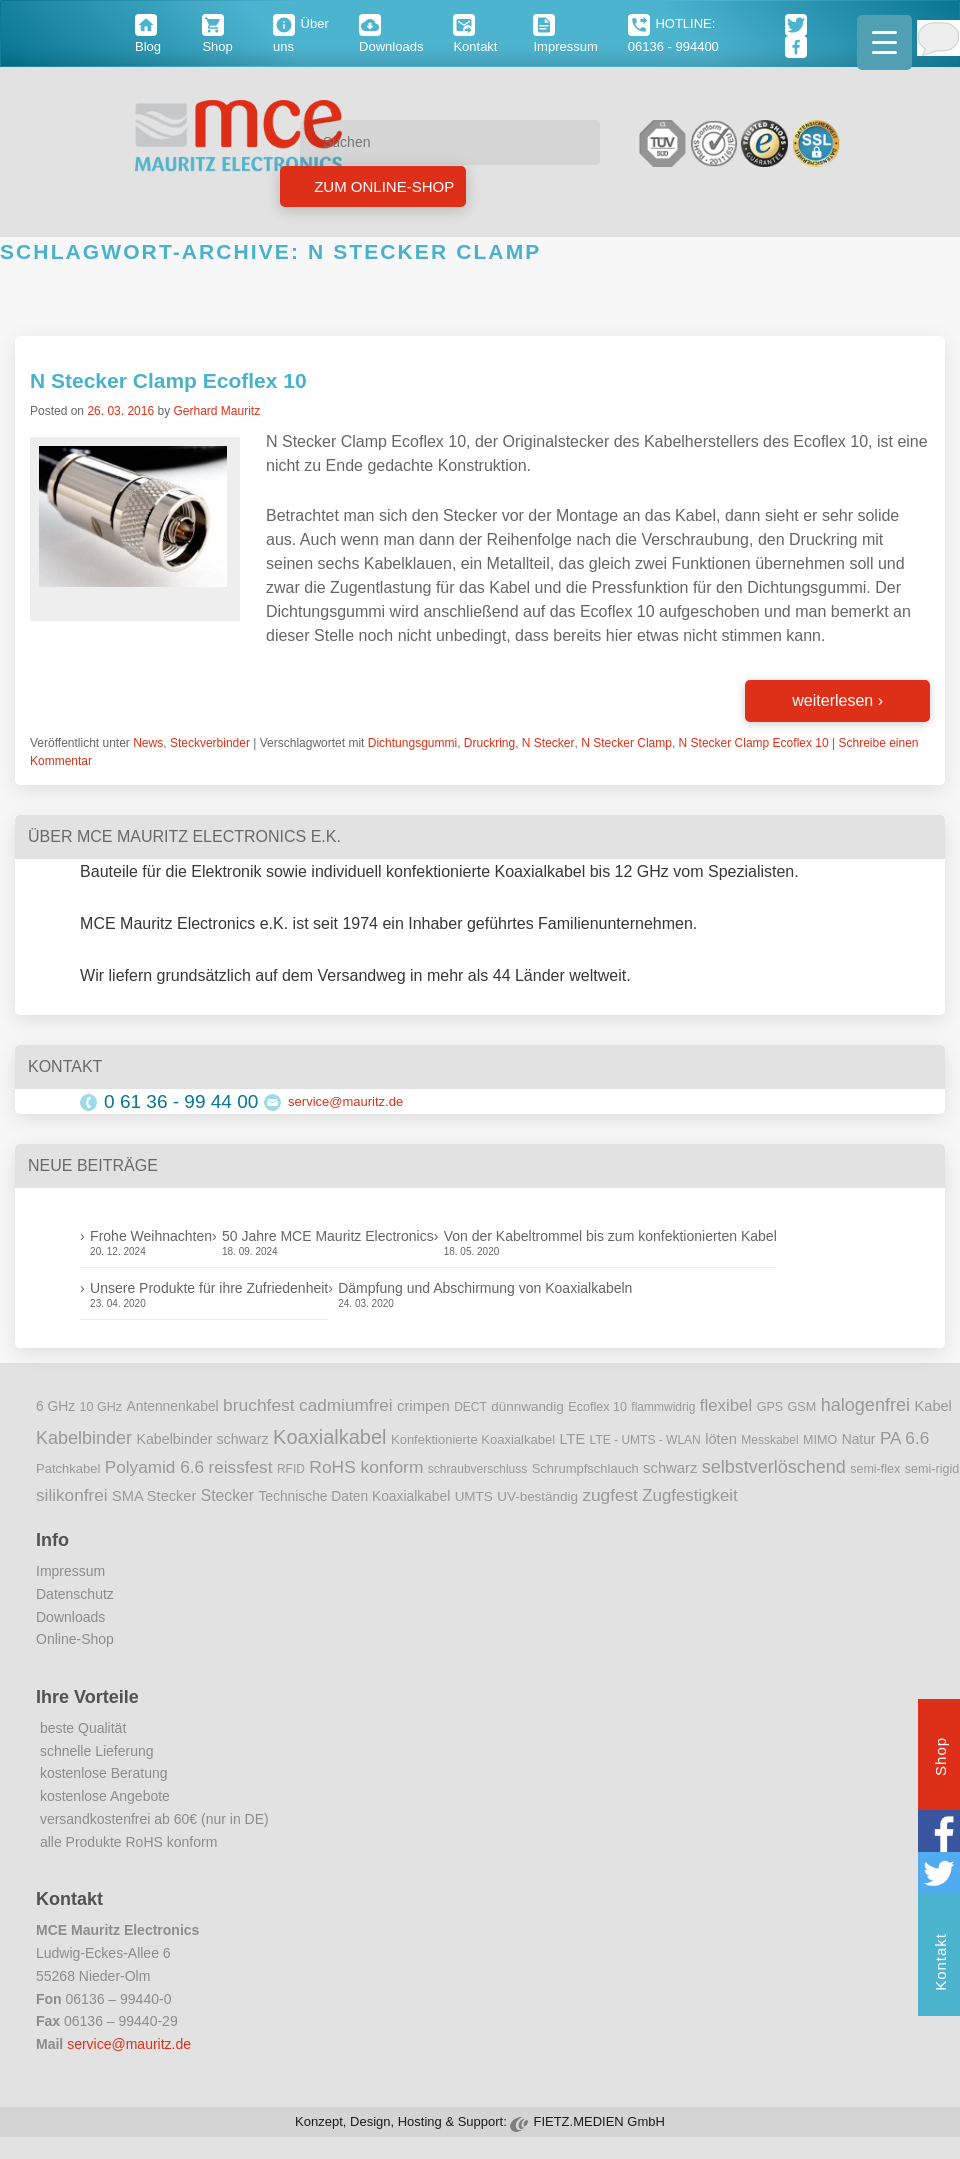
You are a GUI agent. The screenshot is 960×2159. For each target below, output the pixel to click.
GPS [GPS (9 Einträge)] (770, 1407)
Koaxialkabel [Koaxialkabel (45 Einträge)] (329, 1437)
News (148, 743)
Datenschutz (75, 1594)
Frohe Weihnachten (151, 1236)
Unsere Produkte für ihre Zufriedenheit (209, 1288)
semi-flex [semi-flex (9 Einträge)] (875, 1469)
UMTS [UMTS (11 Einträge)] (474, 1496)
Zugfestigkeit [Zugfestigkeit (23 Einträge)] (689, 1495)
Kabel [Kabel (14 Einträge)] (933, 1406)
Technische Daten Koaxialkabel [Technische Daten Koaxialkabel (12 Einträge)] (354, 1496)
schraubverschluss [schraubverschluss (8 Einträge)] (477, 1469)
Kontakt (940, 1964)
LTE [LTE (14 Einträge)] (573, 1439)
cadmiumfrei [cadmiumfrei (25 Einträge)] (346, 1405)
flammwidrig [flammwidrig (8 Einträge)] (663, 1407)
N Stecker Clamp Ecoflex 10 (168, 380)
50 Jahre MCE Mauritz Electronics (328, 1236)
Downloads (70, 1617)
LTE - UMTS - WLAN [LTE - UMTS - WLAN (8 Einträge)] (645, 1440)
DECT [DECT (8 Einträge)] (470, 1407)
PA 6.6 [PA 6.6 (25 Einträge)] (904, 1438)
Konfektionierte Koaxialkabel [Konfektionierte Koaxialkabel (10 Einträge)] (473, 1439)
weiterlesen (837, 700)
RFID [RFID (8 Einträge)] (291, 1469)
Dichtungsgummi (412, 743)
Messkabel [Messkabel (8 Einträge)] (769, 1440)
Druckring (489, 743)
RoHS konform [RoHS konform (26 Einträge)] (366, 1467)
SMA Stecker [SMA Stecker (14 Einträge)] (154, 1496)
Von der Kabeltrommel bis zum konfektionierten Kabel (610, 1236)
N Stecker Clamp (626, 743)
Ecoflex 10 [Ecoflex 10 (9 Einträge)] (597, 1407)
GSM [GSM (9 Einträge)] (802, 1407)
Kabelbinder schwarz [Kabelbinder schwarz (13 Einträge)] (202, 1439)
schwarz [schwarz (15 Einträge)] (670, 1468)
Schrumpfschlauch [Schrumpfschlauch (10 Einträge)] (585, 1468)
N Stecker (548, 743)
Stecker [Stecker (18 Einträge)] (227, 1495)
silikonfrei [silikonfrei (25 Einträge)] (72, 1495)
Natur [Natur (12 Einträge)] (859, 1439)
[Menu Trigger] (884, 42)
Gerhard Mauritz (216, 411)
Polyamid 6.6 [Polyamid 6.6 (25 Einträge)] (154, 1467)
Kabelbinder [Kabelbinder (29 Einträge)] (84, 1438)
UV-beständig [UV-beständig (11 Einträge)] (537, 1496)
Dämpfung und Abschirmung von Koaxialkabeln (485, 1288)
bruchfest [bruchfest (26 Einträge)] (259, 1405)
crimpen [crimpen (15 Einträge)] (423, 1406)
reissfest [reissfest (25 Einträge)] (241, 1467)
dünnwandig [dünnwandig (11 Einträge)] (527, 1406)
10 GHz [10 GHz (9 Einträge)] (101, 1407)
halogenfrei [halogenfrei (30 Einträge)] (865, 1405)
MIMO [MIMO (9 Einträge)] (820, 1440)
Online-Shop (75, 1639)
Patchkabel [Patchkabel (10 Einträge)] (68, 1468)
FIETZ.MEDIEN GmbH (598, 2121)
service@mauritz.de (345, 1101)
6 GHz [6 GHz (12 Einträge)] (55, 1406)
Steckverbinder (210, 743)
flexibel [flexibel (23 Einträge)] (726, 1405)
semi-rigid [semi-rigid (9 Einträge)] (932, 1469)
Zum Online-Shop (382, 186)
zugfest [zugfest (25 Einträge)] (609, 1495)
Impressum (70, 1571)
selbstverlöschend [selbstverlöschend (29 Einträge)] (774, 1467)
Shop (940, 1759)
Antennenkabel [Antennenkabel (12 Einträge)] (173, 1406)
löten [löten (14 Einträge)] (721, 1439)
